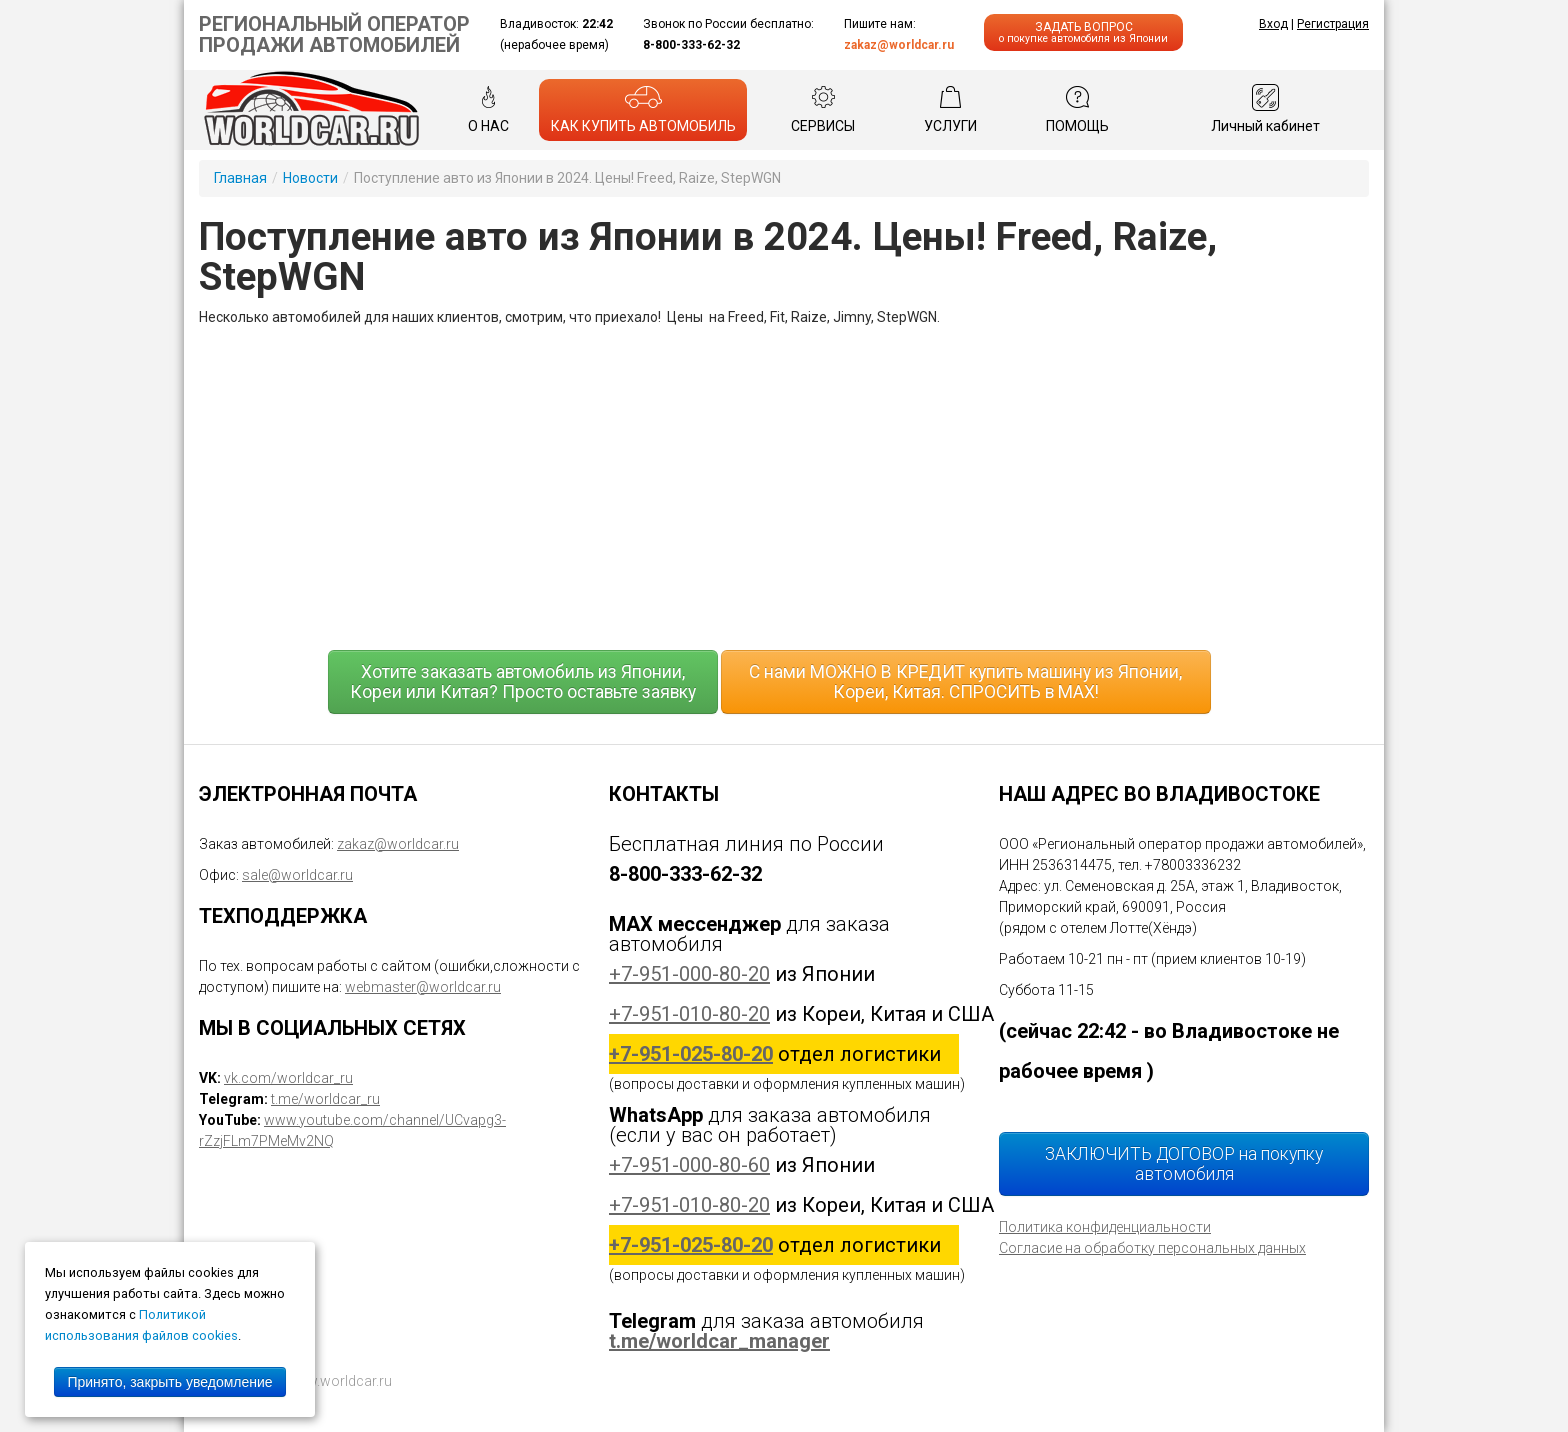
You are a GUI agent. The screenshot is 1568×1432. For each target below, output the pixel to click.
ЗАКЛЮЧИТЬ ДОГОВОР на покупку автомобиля (1184, 1164)
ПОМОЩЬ (1077, 109)
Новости (310, 178)
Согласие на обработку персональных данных (1152, 1248)
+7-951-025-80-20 (691, 1054)
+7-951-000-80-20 (689, 974)
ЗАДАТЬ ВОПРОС (1083, 32)
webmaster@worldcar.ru (423, 987)
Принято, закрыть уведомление (169, 1382)
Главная (240, 178)
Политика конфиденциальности (1105, 1227)
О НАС (488, 109)
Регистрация (1333, 24)
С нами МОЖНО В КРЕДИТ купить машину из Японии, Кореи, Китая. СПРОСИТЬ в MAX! (965, 682)
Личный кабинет (1265, 109)
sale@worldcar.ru (297, 875)
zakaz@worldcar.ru (899, 45)
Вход (1273, 24)
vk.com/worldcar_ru (288, 1078)
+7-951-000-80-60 (689, 1165)
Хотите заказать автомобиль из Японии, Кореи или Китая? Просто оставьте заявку (523, 682)
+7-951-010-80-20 (689, 1014)
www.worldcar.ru (338, 1381)
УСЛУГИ (950, 109)
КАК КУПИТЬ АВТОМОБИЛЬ (643, 109)
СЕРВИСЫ (823, 109)
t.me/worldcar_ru (325, 1099)
